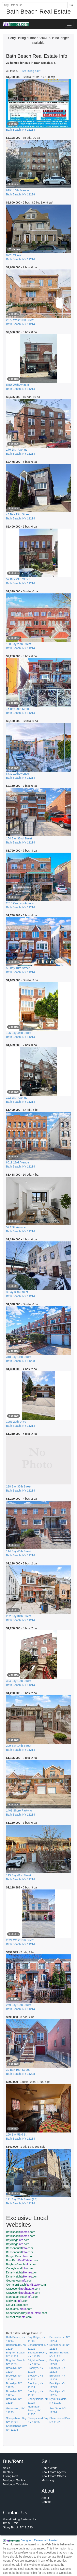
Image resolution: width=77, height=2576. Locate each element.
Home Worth (49, 2468)
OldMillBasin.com (17, 2304)
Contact (46, 2501)
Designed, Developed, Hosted (39, 2540)
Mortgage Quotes (14, 2480)
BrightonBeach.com (21, 2264)
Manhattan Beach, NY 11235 (34, 2410)
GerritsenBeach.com (26, 2284)
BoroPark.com (22, 2260)
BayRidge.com (17, 2240)
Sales (6, 2468)
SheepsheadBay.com (26, 2313)
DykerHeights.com (22, 2272)
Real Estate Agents (54, 2472)
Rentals (8, 2472)
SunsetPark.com (19, 2317)
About (45, 2497)
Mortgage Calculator (16, 2484)
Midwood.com (17, 2300)
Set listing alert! (31, 71)
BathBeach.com (20, 2232)
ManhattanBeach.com (22, 2296)
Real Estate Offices (54, 2476)
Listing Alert (10, 2476)
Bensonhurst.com (19, 2248)
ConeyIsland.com (19, 2268)
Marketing (48, 2480)
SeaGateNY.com (19, 2309)
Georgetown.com (19, 2280)
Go (71, 5)
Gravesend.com (23, 2288)
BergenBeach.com (20, 2256)
